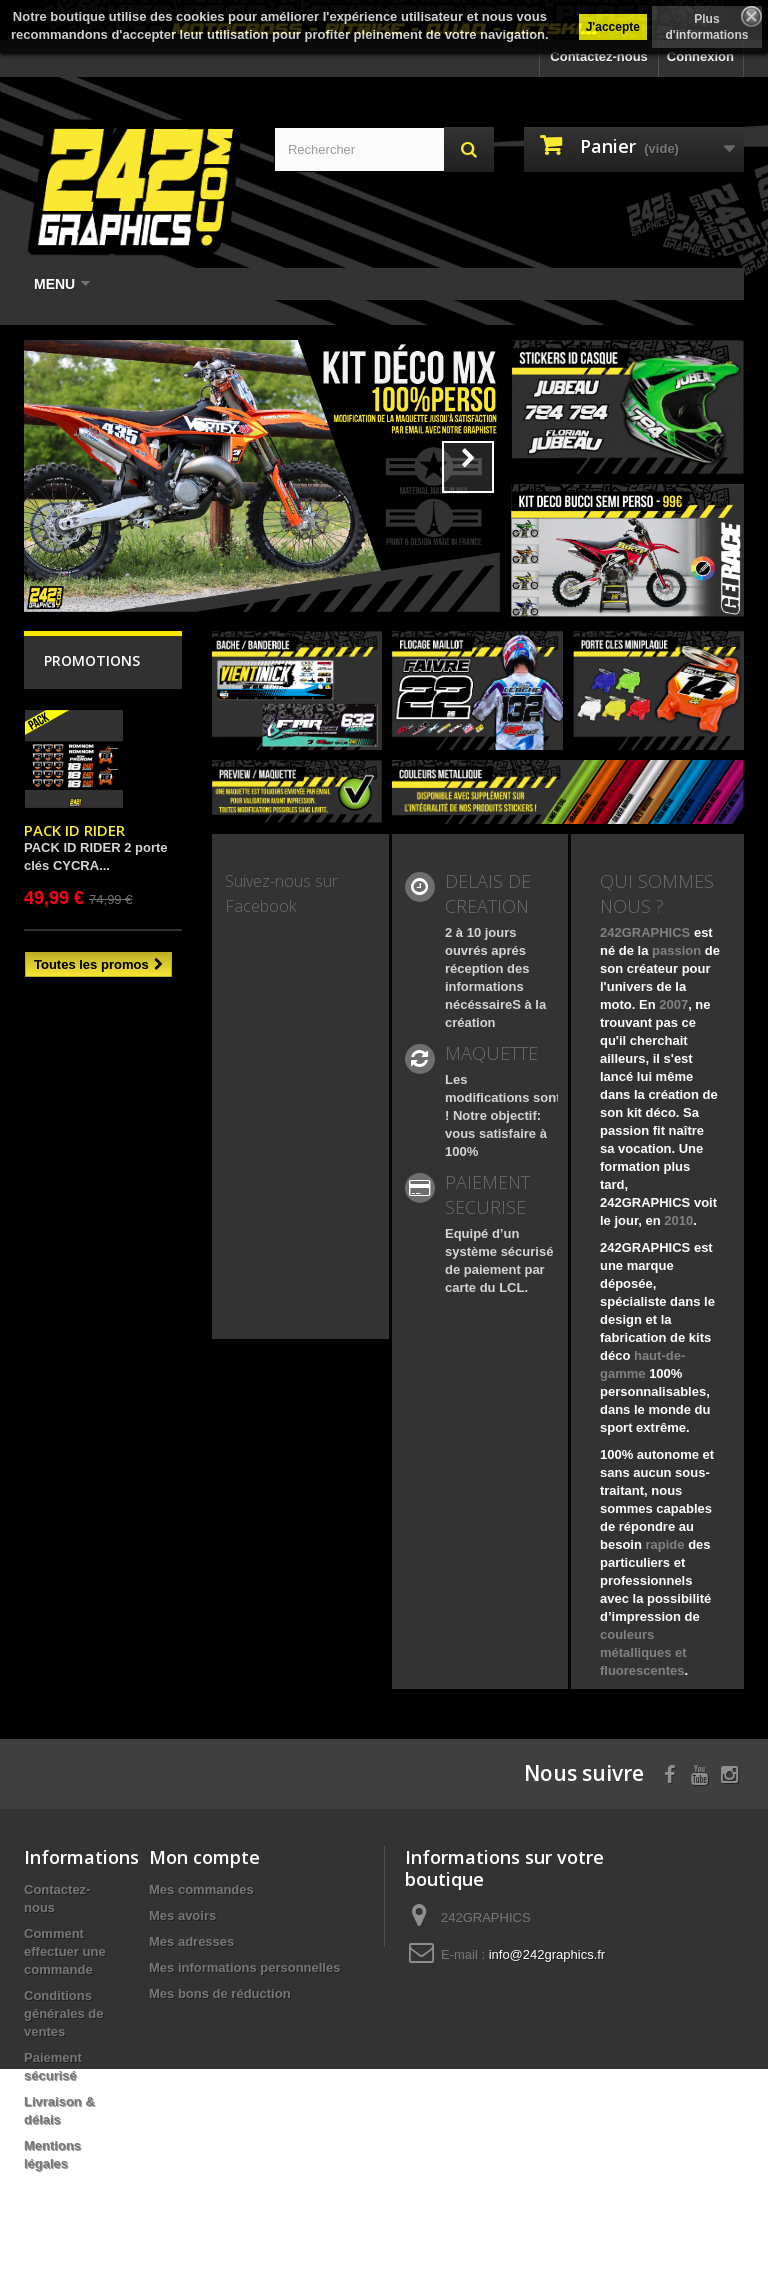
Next (468, 467)
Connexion (700, 56)
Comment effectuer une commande (65, 1951)
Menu (62, 284)
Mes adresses (191, 1941)
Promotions (92, 660)
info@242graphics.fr (547, 1954)
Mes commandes (201, 1889)
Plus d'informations (707, 27)
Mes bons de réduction (220, 1993)
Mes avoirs (182, 1915)
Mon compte (204, 1857)
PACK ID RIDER (74, 830)
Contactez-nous (599, 56)
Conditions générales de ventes (64, 2013)
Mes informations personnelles (244, 1967)
